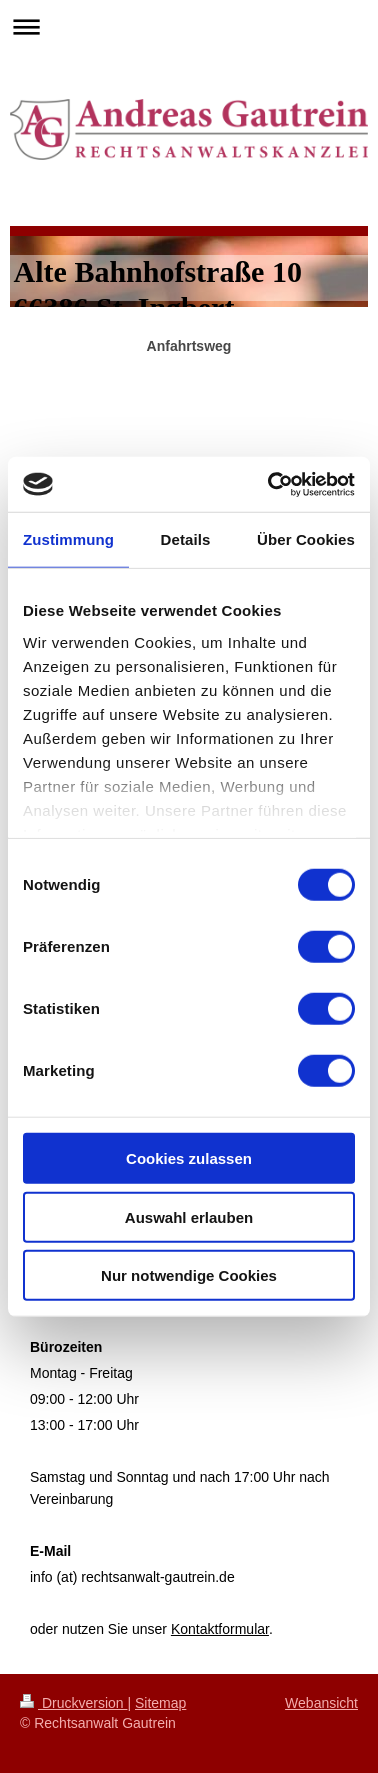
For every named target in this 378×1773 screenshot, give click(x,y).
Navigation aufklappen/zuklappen (189, 26)
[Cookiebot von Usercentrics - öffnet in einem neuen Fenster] (270, 484)
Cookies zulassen (189, 1158)
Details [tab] (186, 539)
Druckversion (73, 1703)
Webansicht (321, 1703)
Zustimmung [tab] (68, 539)
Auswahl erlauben (189, 1216)
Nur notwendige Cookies (189, 1275)
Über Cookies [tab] (306, 539)
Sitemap (160, 1703)
